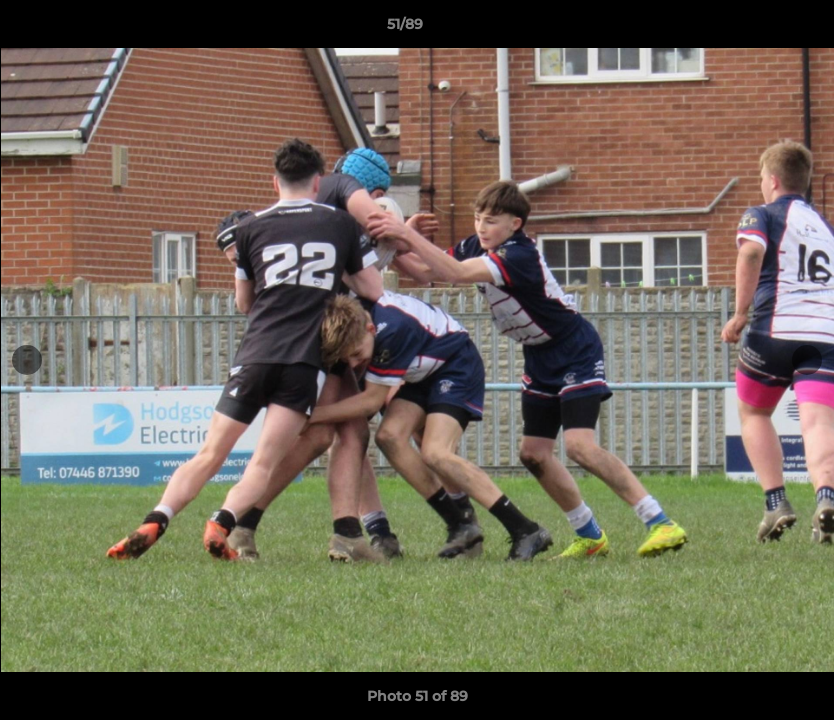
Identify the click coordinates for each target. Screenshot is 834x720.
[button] (750, 29)
